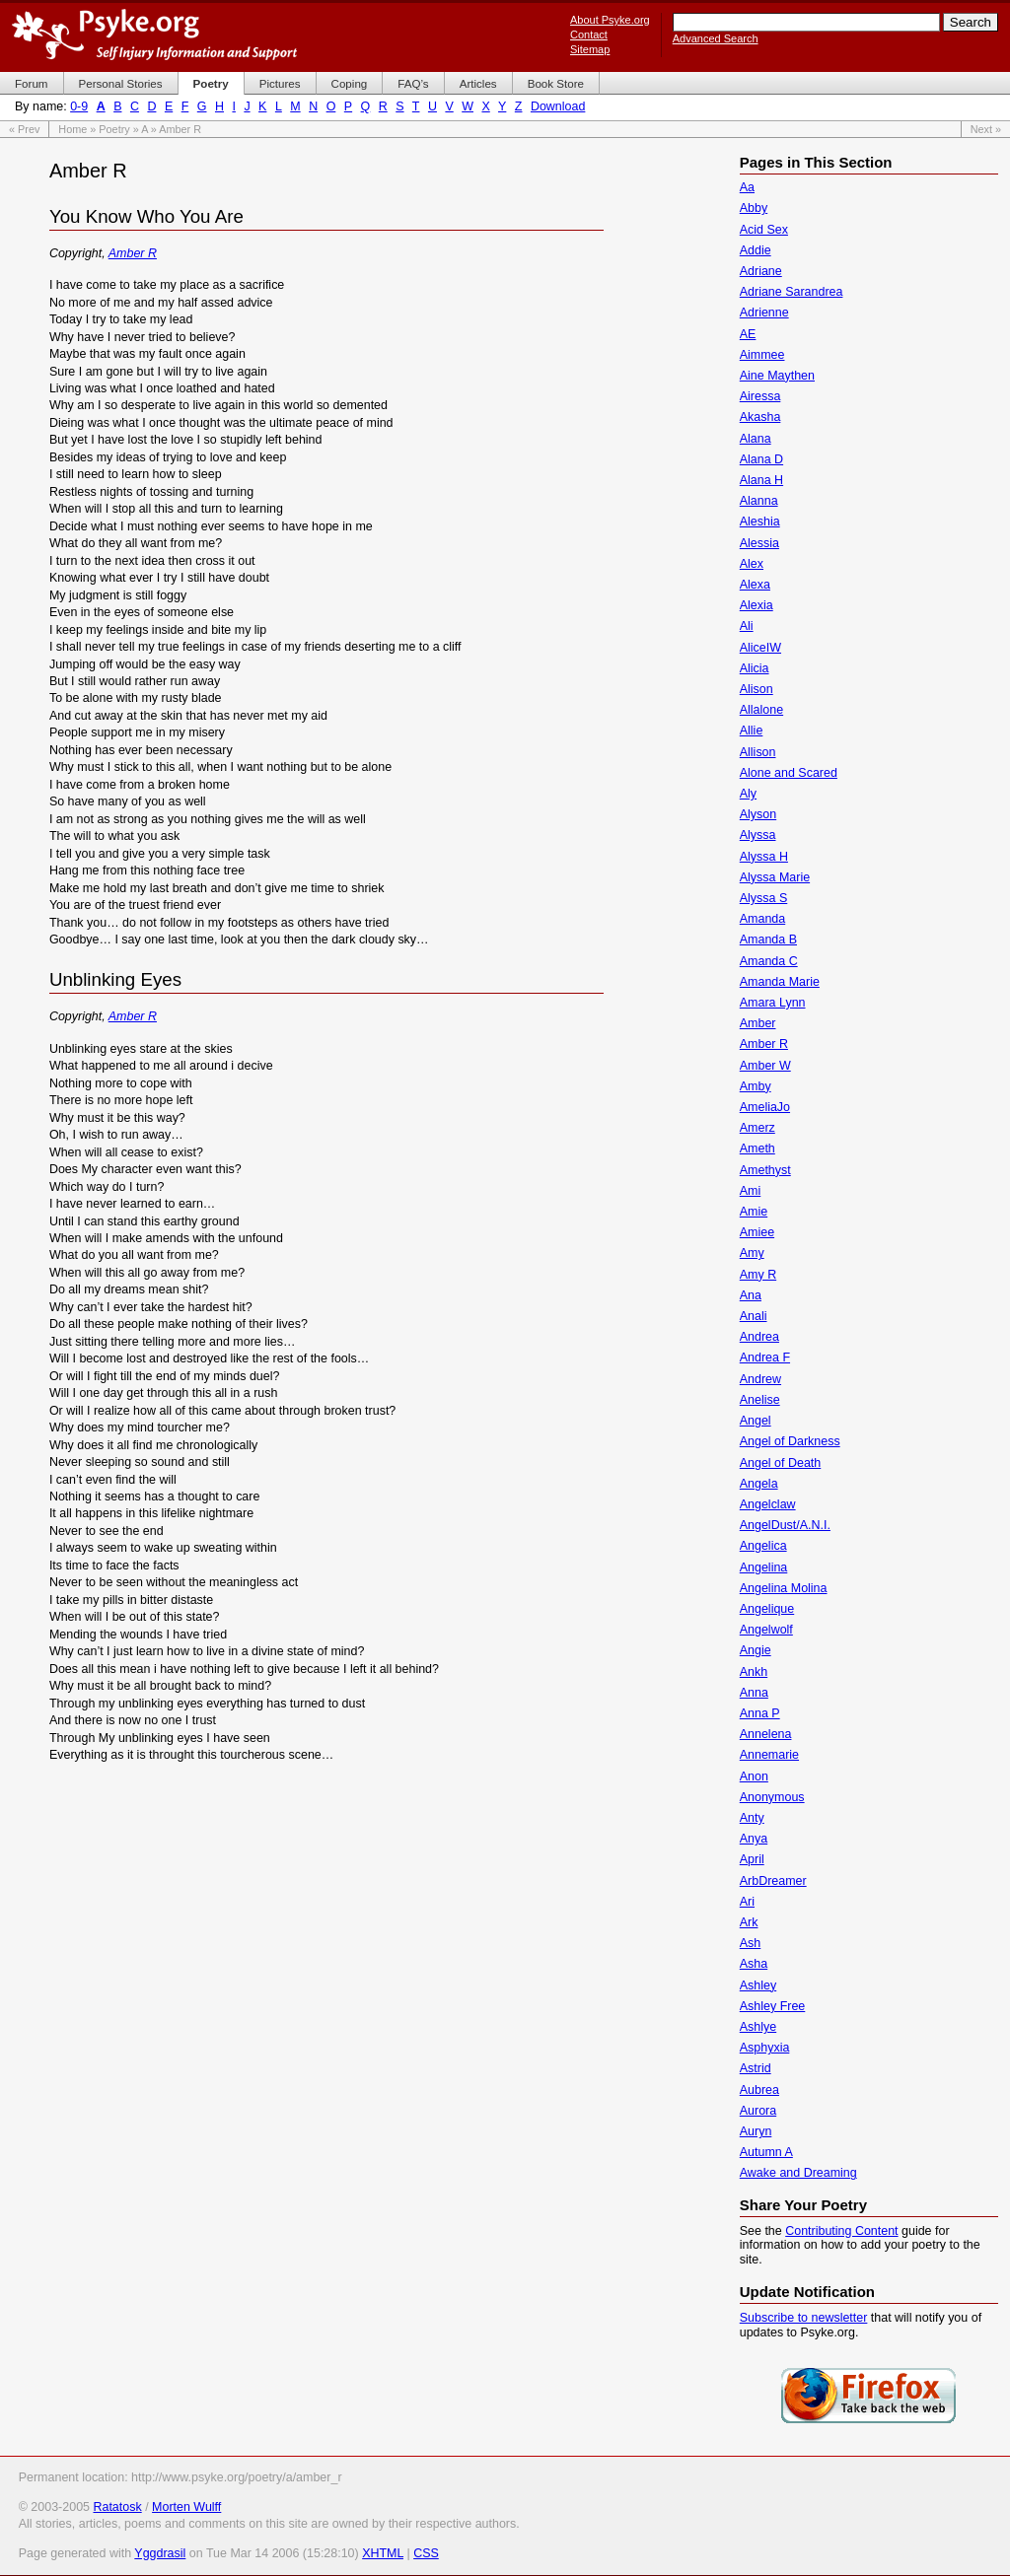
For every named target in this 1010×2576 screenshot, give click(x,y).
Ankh (753, 1672)
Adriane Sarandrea (791, 292)
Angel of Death (781, 1463)
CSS (426, 2553)
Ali (747, 626)
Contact (589, 34)
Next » (986, 129)
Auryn (756, 2131)
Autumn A (766, 2152)
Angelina (764, 1567)
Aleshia (760, 521)
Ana (750, 1295)
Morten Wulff (186, 2507)
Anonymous (772, 1797)
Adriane (761, 271)
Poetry (114, 129)
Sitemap (590, 49)
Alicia (754, 668)
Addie (755, 250)
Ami (750, 1191)
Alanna (759, 501)
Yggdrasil (159, 2553)
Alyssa (758, 835)
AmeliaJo (765, 1107)
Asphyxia (765, 2047)
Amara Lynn (773, 1003)
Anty (752, 1818)
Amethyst (765, 1170)
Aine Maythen (777, 376)
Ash (750, 1943)
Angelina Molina (784, 1588)
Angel (755, 1420)
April (752, 1859)
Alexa (755, 585)
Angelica (763, 1546)
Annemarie (769, 1755)
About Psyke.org (610, 20)
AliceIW (760, 648)
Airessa (760, 396)
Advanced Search (715, 38)
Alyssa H (764, 857)
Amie (753, 1211)
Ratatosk (117, 2507)
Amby (755, 1086)
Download (558, 106)
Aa (747, 187)
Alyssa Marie (775, 877)
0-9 (79, 106)
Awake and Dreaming (798, 2173)
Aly (748, 794)
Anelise (760, 1400)
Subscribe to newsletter (804, 2318)
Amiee (757, 1232)
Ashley (758, 1985)
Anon (754, 1776)
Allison (758, 752)
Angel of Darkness (790, 1441)
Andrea (759, 1337)
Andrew (760, 1379)
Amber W (765, 1066)
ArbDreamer (773, 1881)
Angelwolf (766, 1629)
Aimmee (762, 355)
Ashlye (758, 2027)
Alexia (756, 605)
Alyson (758, 814)
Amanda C (769, 961)
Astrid (755, 2068)
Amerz (757, 1128)
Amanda (762, 919)
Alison (756, 689)
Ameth (757, 1148)
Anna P (760, 1713)
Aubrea (759, 2090)
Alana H (761, 480)
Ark (749, 1922)
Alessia (759, 543)
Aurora (758, 2111)
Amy (752, 1253)
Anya (753, 1838)
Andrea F (765, 1357)
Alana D (761, 459)
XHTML (382, 2553)
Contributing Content (841, 2231)
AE (748, 334)
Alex (751, 564)
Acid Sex (764, 230)
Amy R (758, 1275)
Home (72, 129)
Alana (755, 439)
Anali (753, 1316)
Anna (754, 1693)
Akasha (760, 417)
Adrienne (764, 312)
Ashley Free (773, 2006)
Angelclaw (768, 1504)
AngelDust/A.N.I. (785, 1525)
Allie (751, 730)
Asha (753, 1964)
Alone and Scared (788, 773)
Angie (755, 1650)
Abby (753, 208)
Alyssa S (764, 898)
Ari (747, 1902)
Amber (758, 1023)
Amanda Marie (780, 982)
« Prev (24, 129)
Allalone (761, 710)
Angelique (767, 1609)
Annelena (766, 1734)
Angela (759, 1484)
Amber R (132, 253)
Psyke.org (154, 34)
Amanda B (768, 939)
